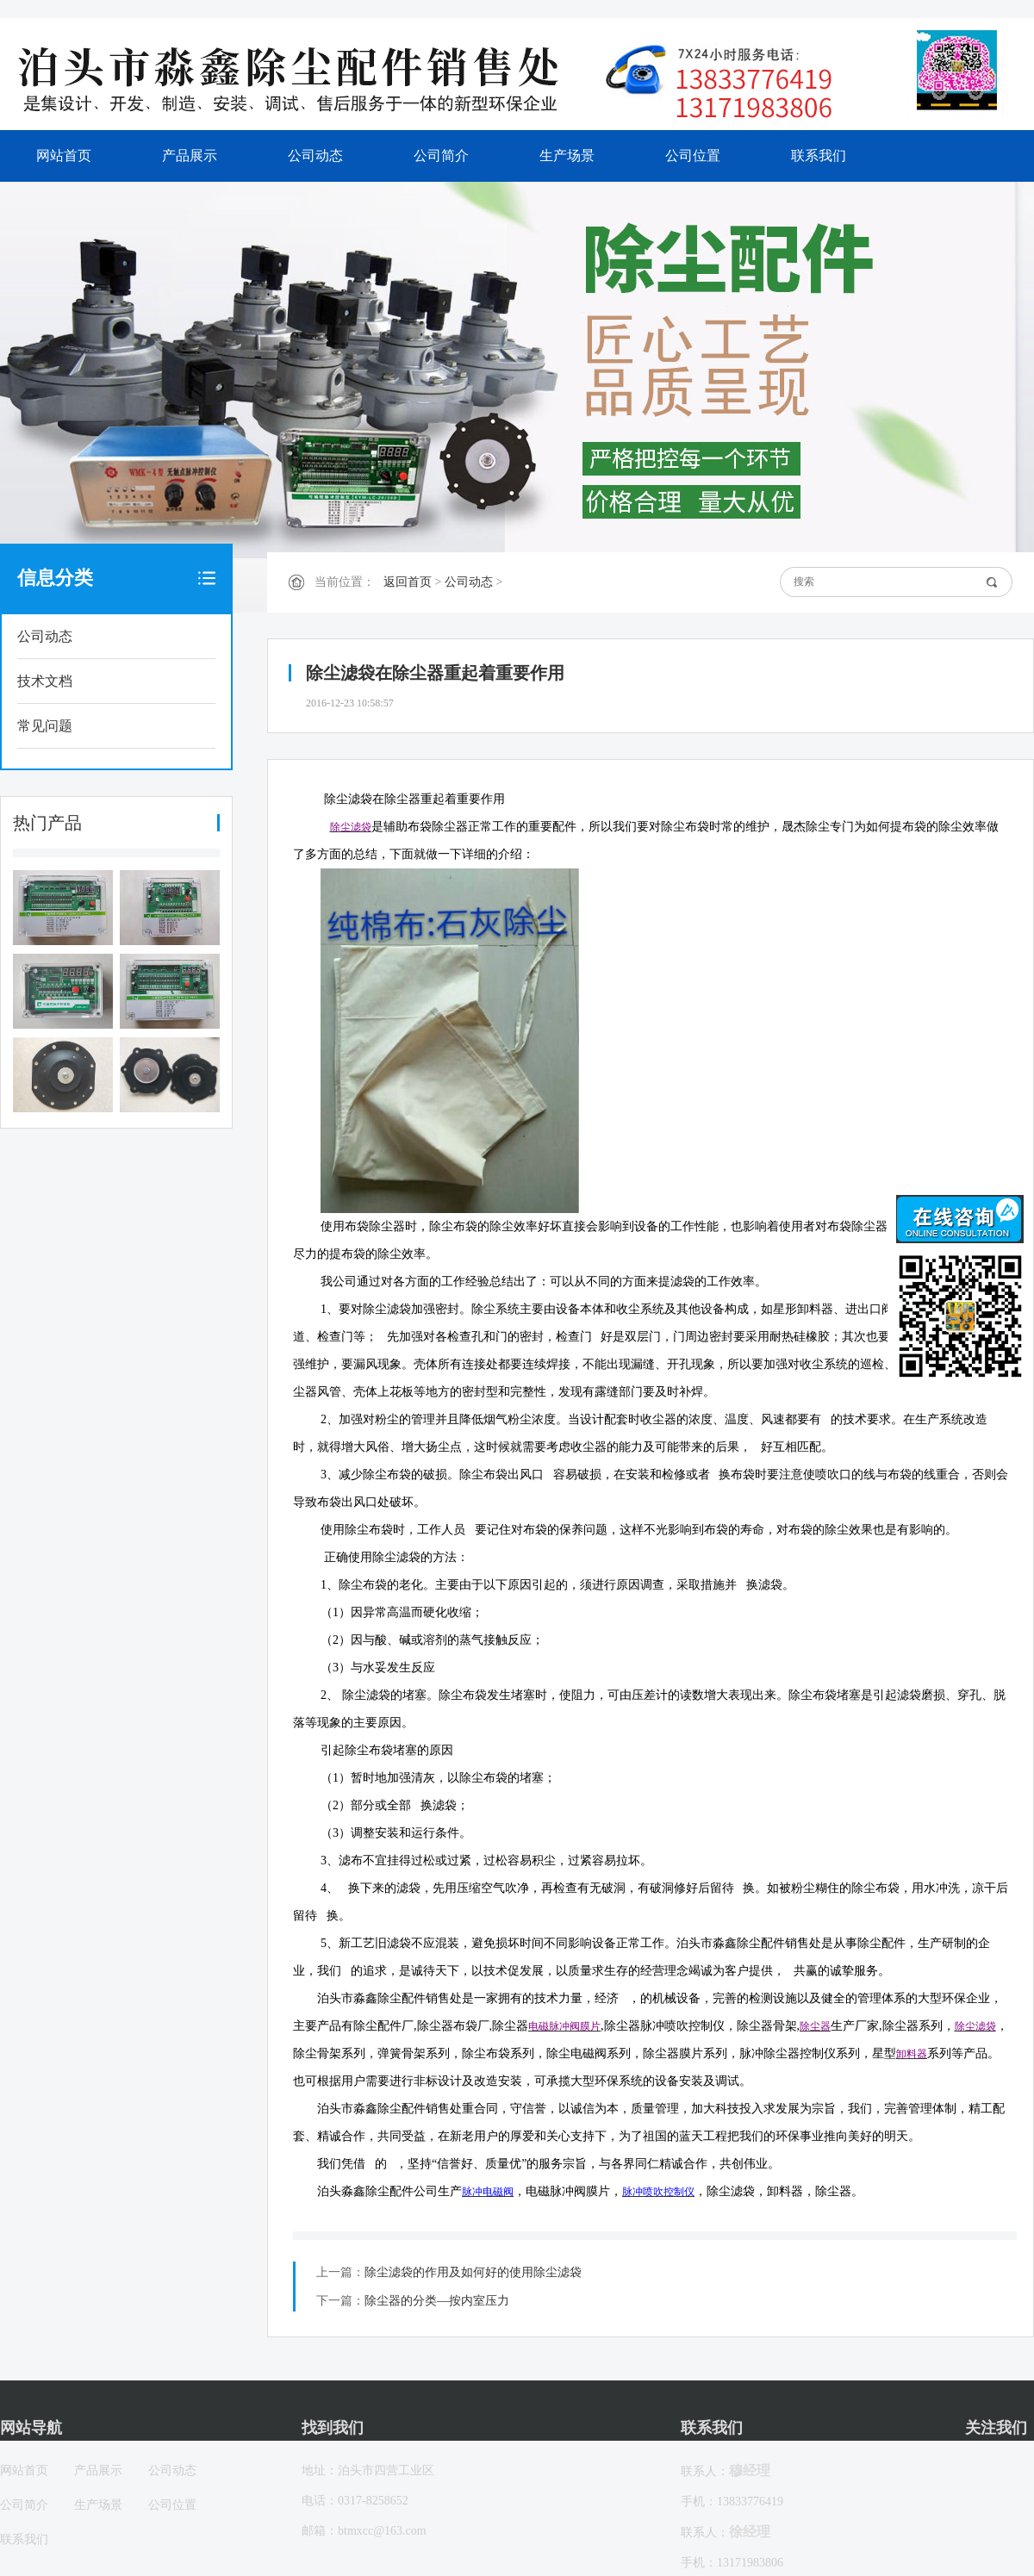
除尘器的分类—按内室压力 (436, 2300)
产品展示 (189, 155)
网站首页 (63, 155)
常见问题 (44, 726)
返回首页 (407, 582)
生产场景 (567, 155)
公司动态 (315, 155)
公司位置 (692, 155)
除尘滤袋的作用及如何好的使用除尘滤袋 (473, 2272)
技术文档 (44, 681)
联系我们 (818, 155)
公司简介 (441, 155)
